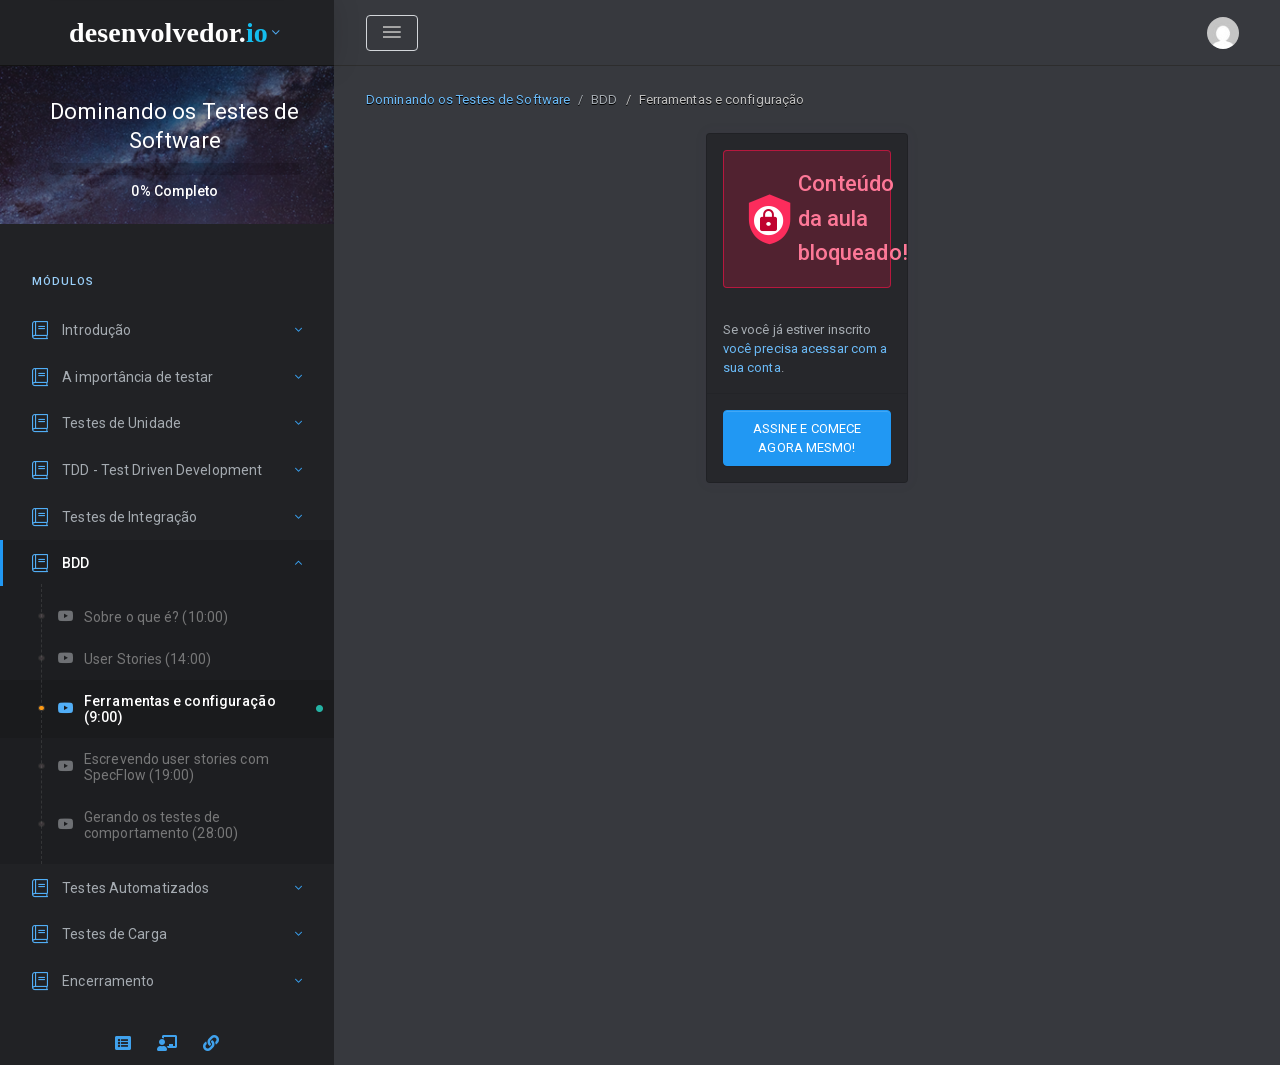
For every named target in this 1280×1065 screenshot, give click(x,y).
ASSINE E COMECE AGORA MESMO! (807, 438)
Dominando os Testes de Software (468, 99)
